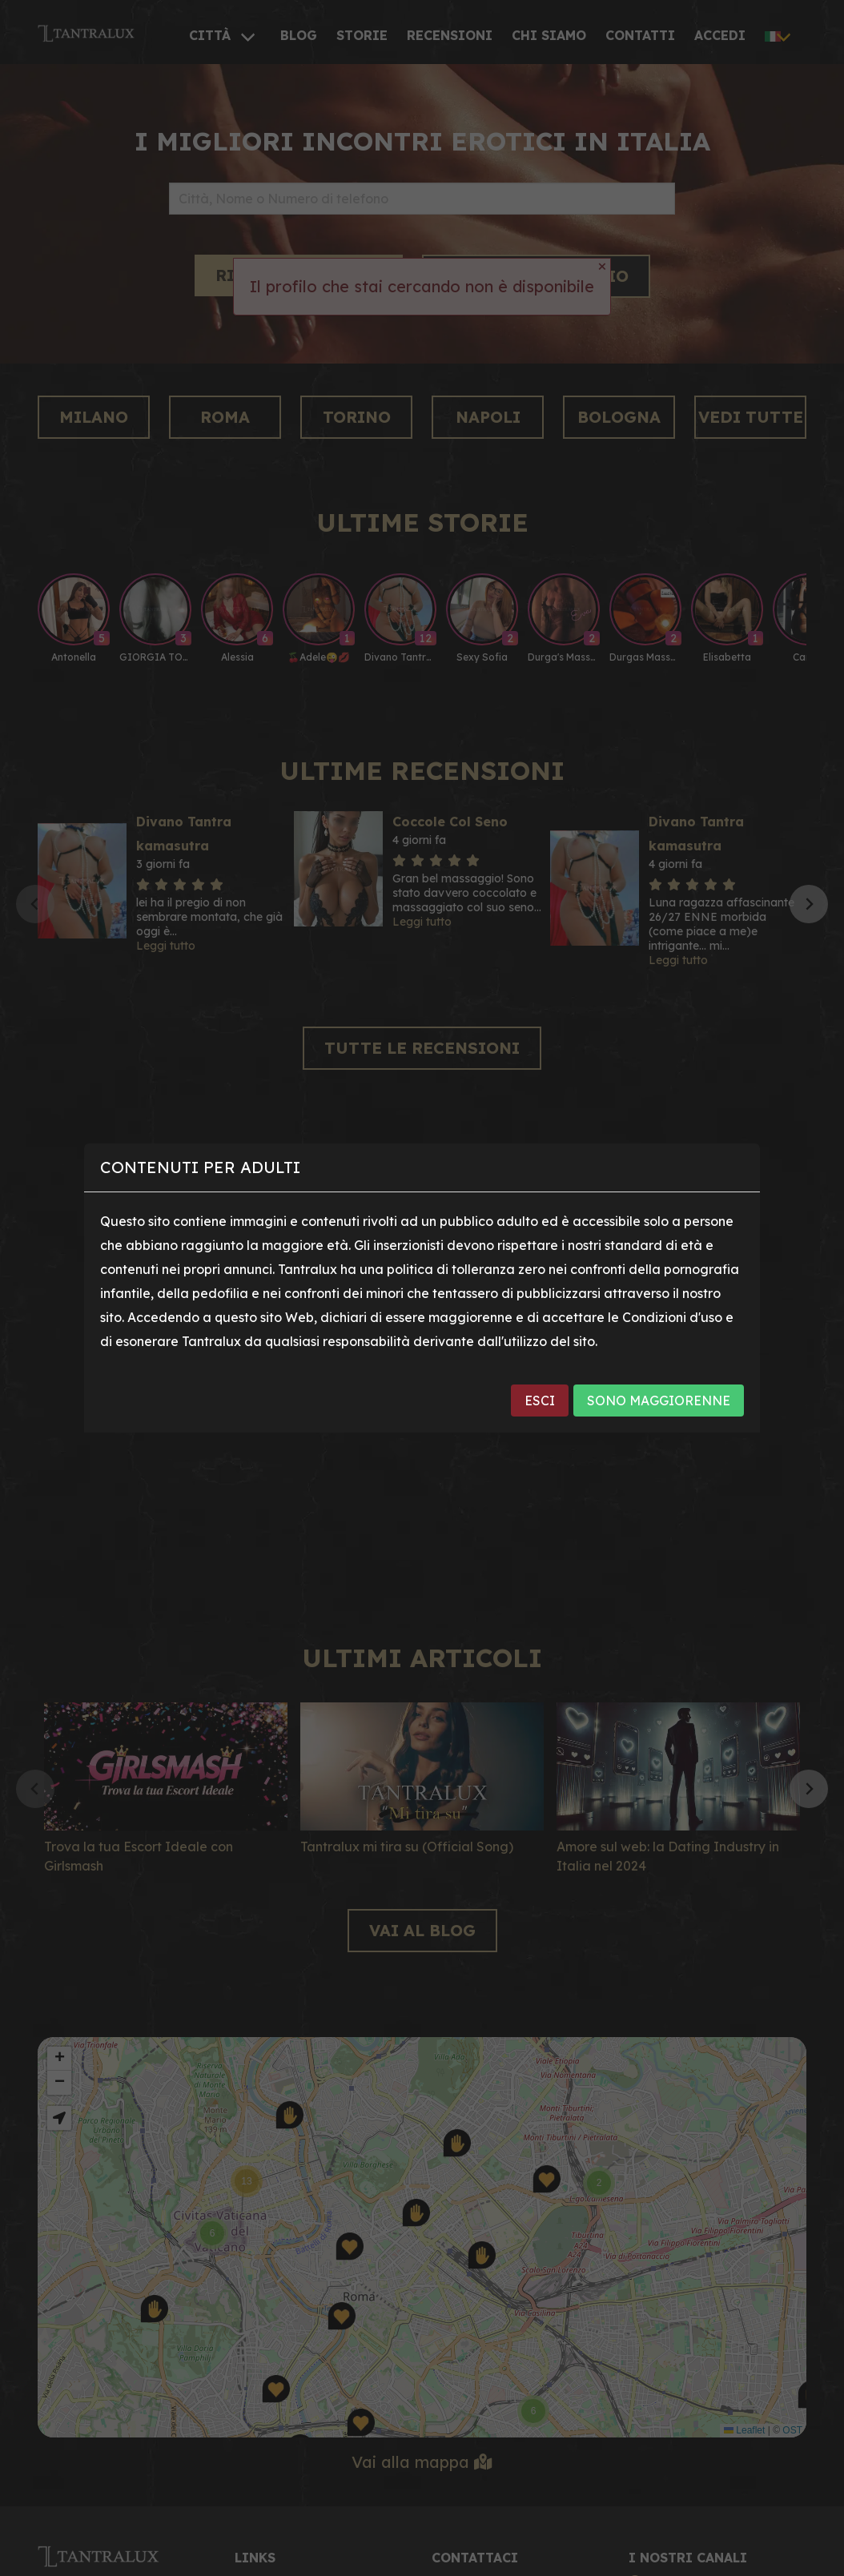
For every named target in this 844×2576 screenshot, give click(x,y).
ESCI (539, 1400)
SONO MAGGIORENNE (658, 1400)
